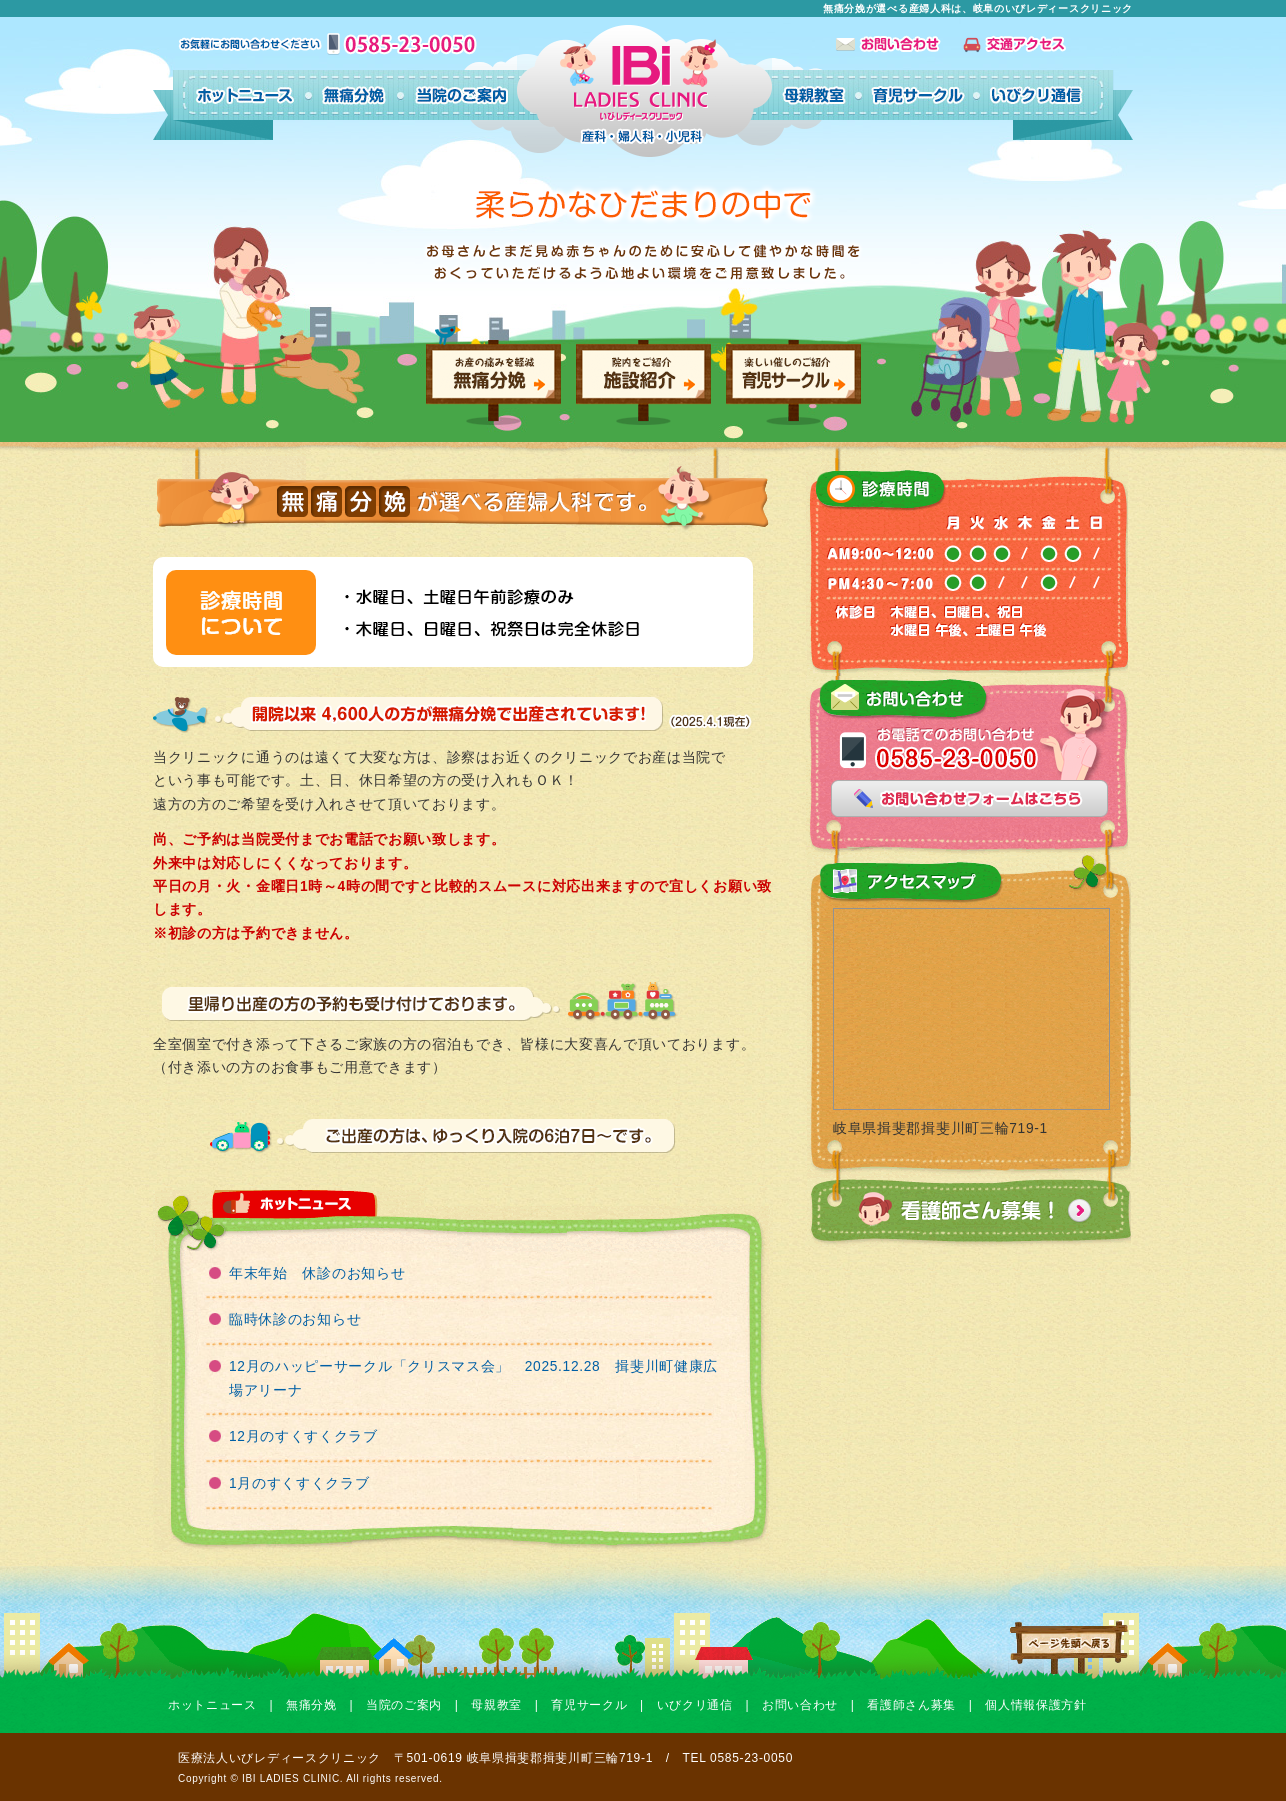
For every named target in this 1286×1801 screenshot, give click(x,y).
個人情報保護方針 (1036, 1705)
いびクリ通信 (695, 1705)
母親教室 (496, 1705)
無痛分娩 (311, 1705)
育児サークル (589, 1705)
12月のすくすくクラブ (303, 1436)
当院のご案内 (404, 1705)
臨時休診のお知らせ (295, 1319)
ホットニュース (212, 1705)
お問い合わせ (800, 1705)
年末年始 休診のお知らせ (317, 1273)
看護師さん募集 (911, 1705)
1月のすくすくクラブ (299, 1483)
